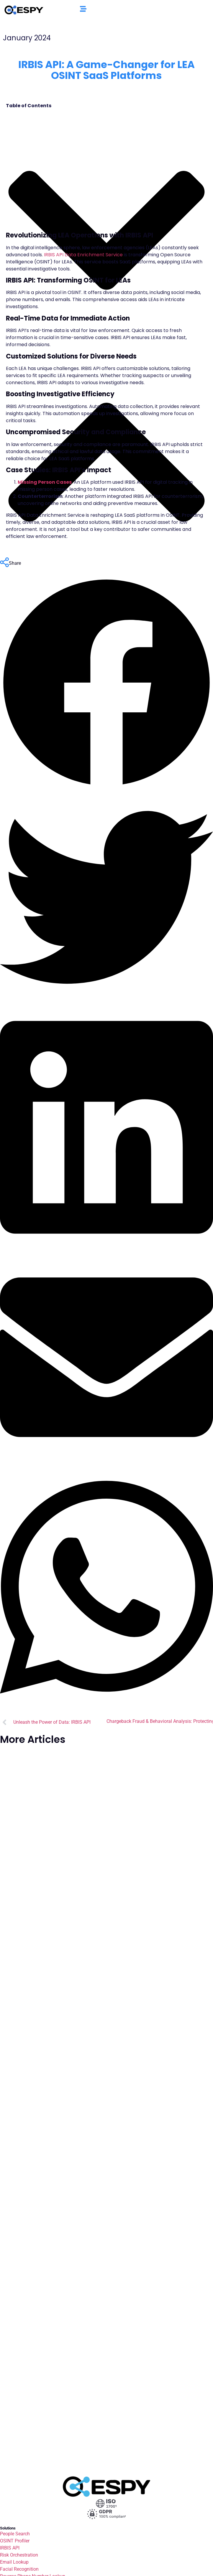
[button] (106, 683)
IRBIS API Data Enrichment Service (83, 254)
